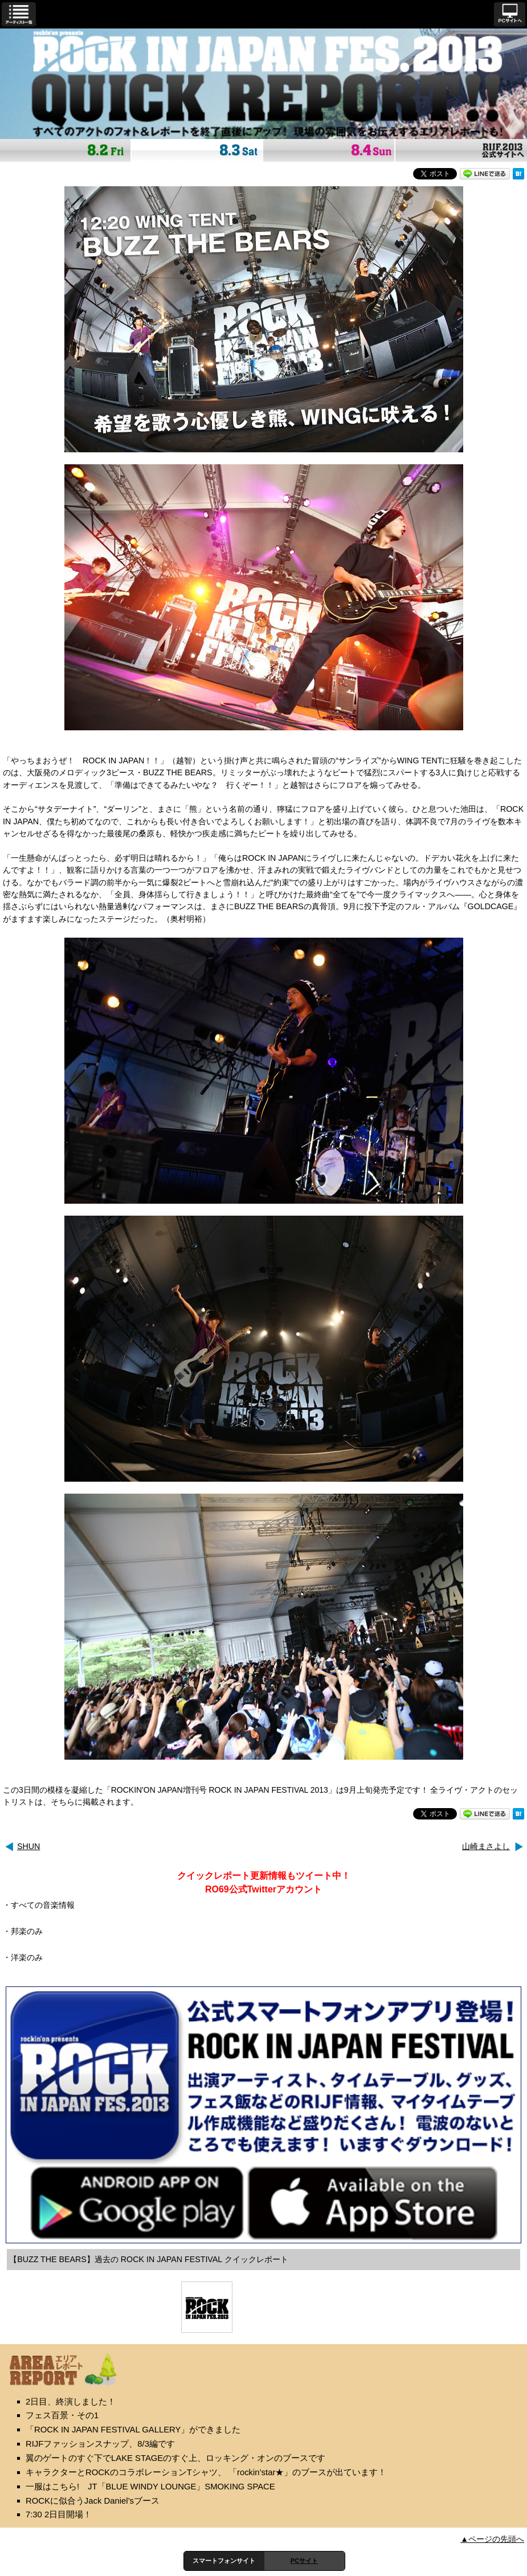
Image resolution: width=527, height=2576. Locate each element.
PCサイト (304, 2560)
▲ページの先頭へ (492, 2539)
